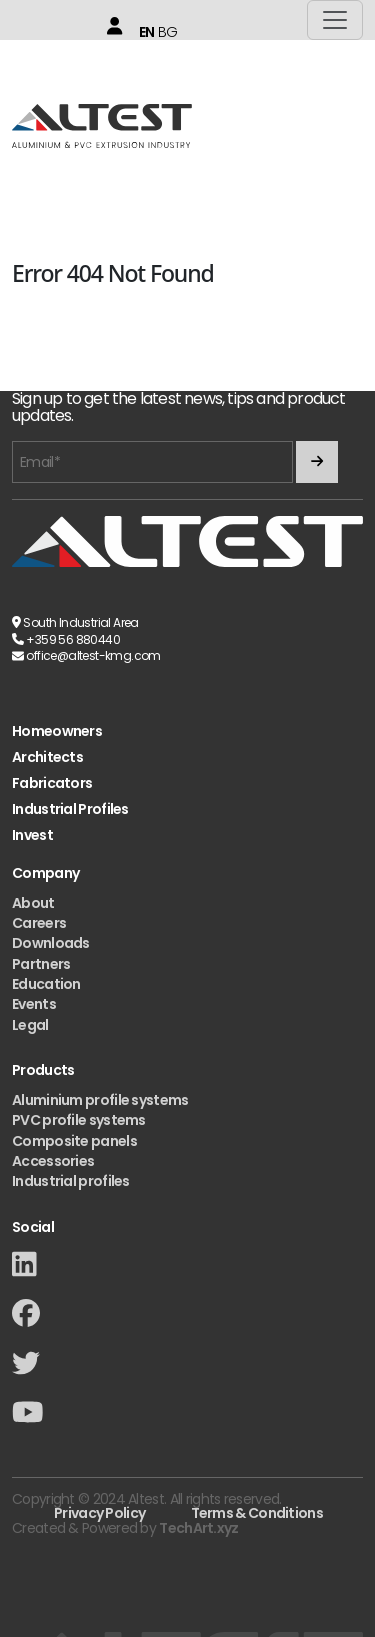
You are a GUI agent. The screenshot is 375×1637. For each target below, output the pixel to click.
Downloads (51, 943)
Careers (39, 923)
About (33, 903)
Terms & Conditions (257, 1513)
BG (168, 32)
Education (46, 984)
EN (147, 32)
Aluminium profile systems (100, 1100)
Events (34, 1004)
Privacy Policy (99, 1513)
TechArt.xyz (198, 1528)
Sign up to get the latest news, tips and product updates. (179, 408)
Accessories (53, 1161)
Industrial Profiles (70, 809)
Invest (32, 835)
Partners (41, 964)
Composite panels (74, 1141)
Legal (30, 1025)
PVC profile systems (79, 1120)
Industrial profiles (71, 1181)
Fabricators (52, 783)
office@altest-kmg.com (93, 655)
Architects (47, 757)
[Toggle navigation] (335, 20)
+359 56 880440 (73, 639)
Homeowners (57, 731)
